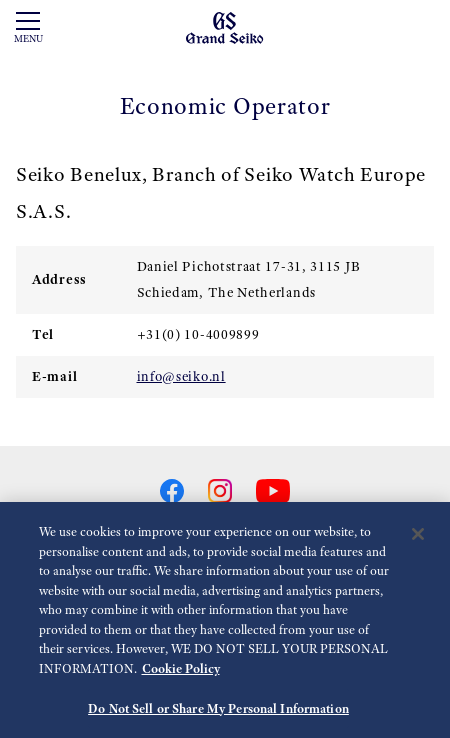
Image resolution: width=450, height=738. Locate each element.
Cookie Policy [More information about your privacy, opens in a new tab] (181, 673)
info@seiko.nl (181, 376)
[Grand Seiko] (224, 27)
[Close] (418, 540)
